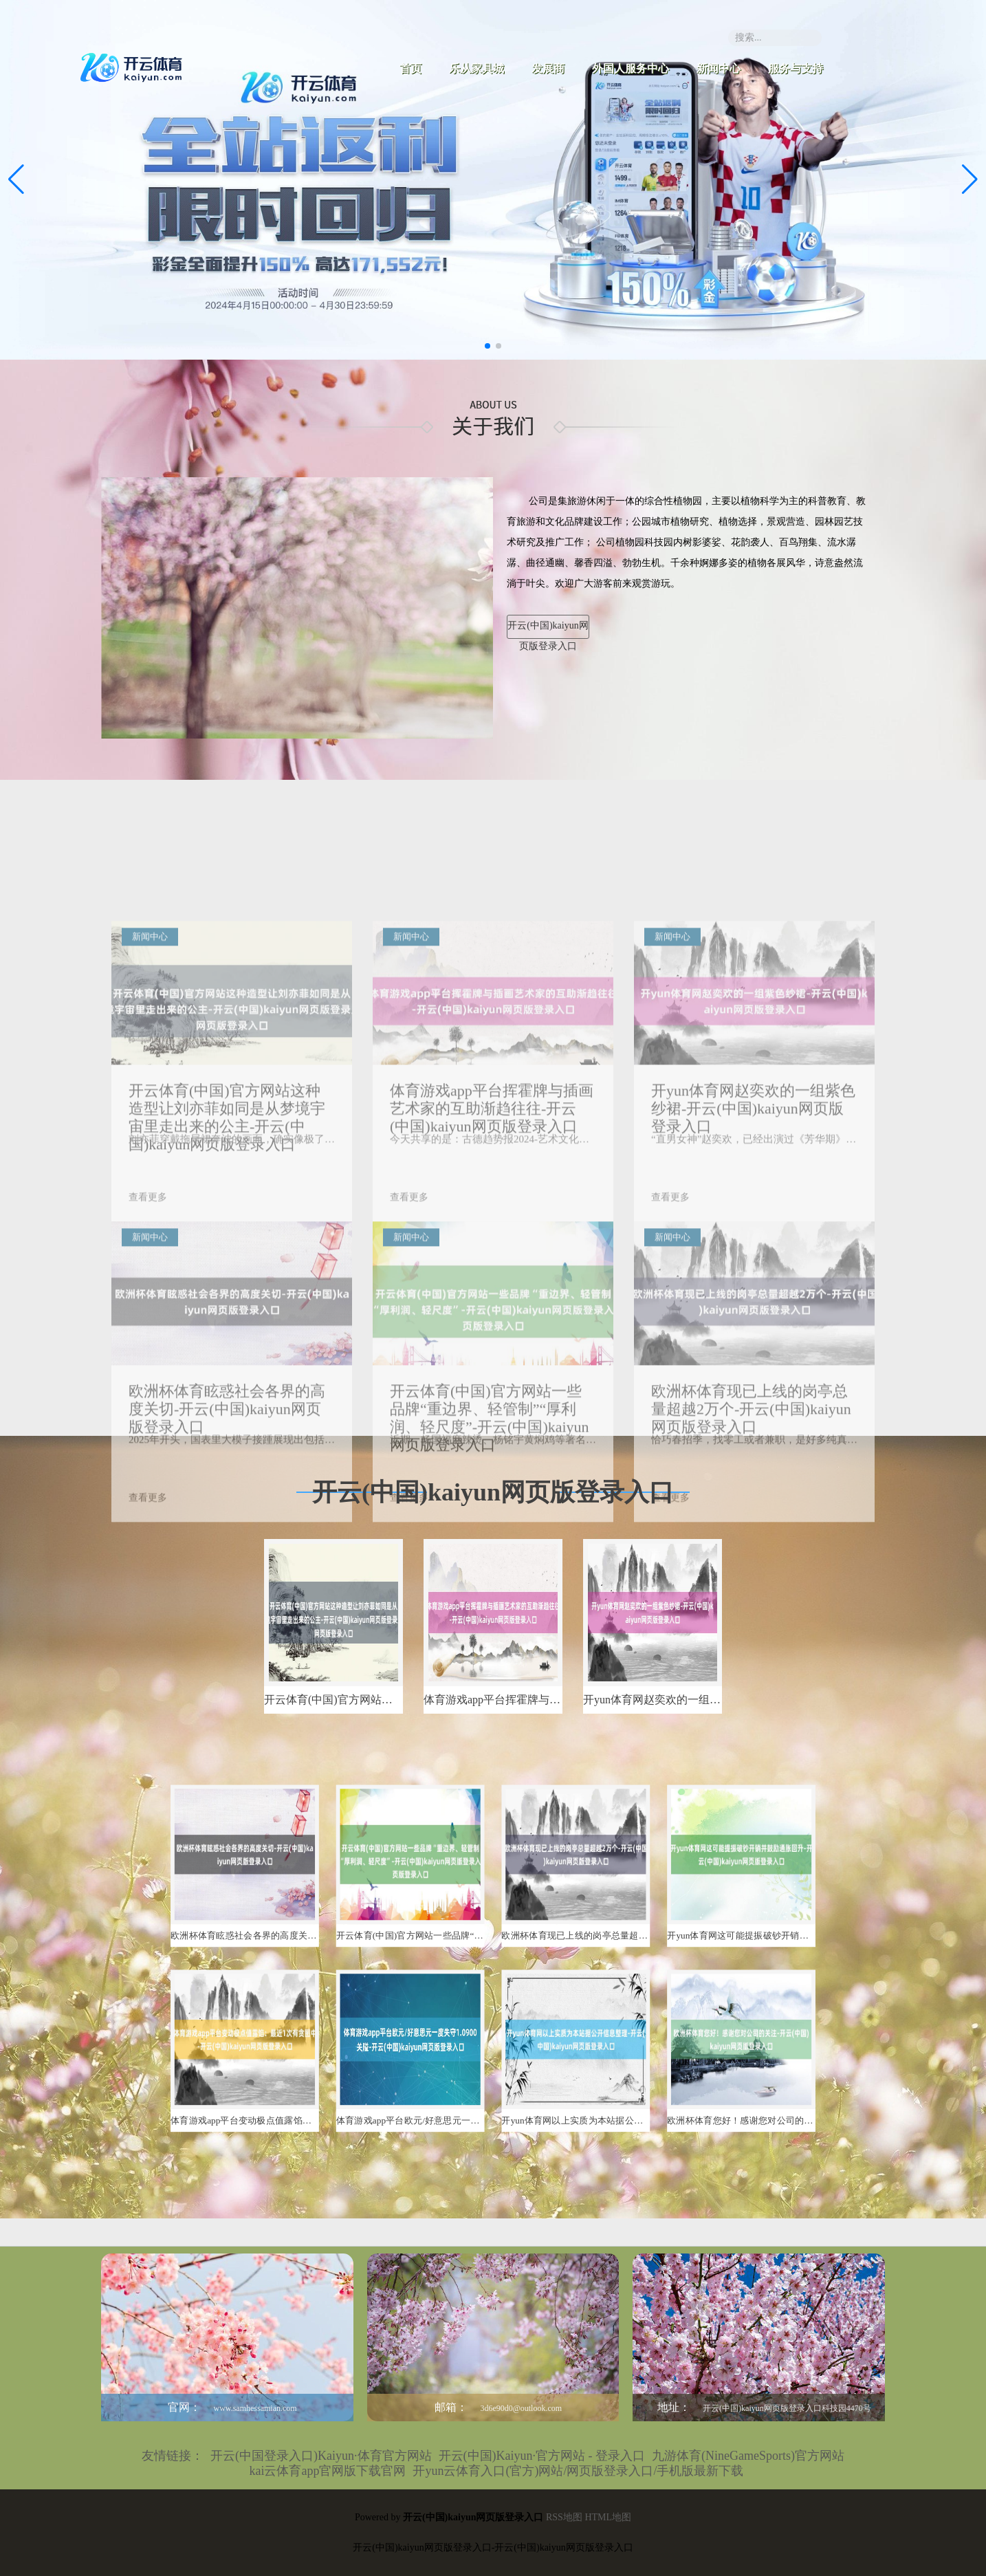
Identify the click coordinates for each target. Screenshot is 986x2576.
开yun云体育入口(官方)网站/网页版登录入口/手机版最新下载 (578, 2471)
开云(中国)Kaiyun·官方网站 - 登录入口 (542, 2456)
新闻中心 (719, 68)
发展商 (548, 68)
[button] (970, 179)
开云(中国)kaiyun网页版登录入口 (547, 629)
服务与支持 (795, 68)
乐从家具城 (476, 68)
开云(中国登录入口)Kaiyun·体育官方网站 (320, 2456)
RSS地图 (564, 2517)
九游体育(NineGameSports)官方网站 (748, 2456)
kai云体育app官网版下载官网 (328, 2471)
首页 (410, 68)
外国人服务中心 (630, 68)
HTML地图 (607, 2517)
